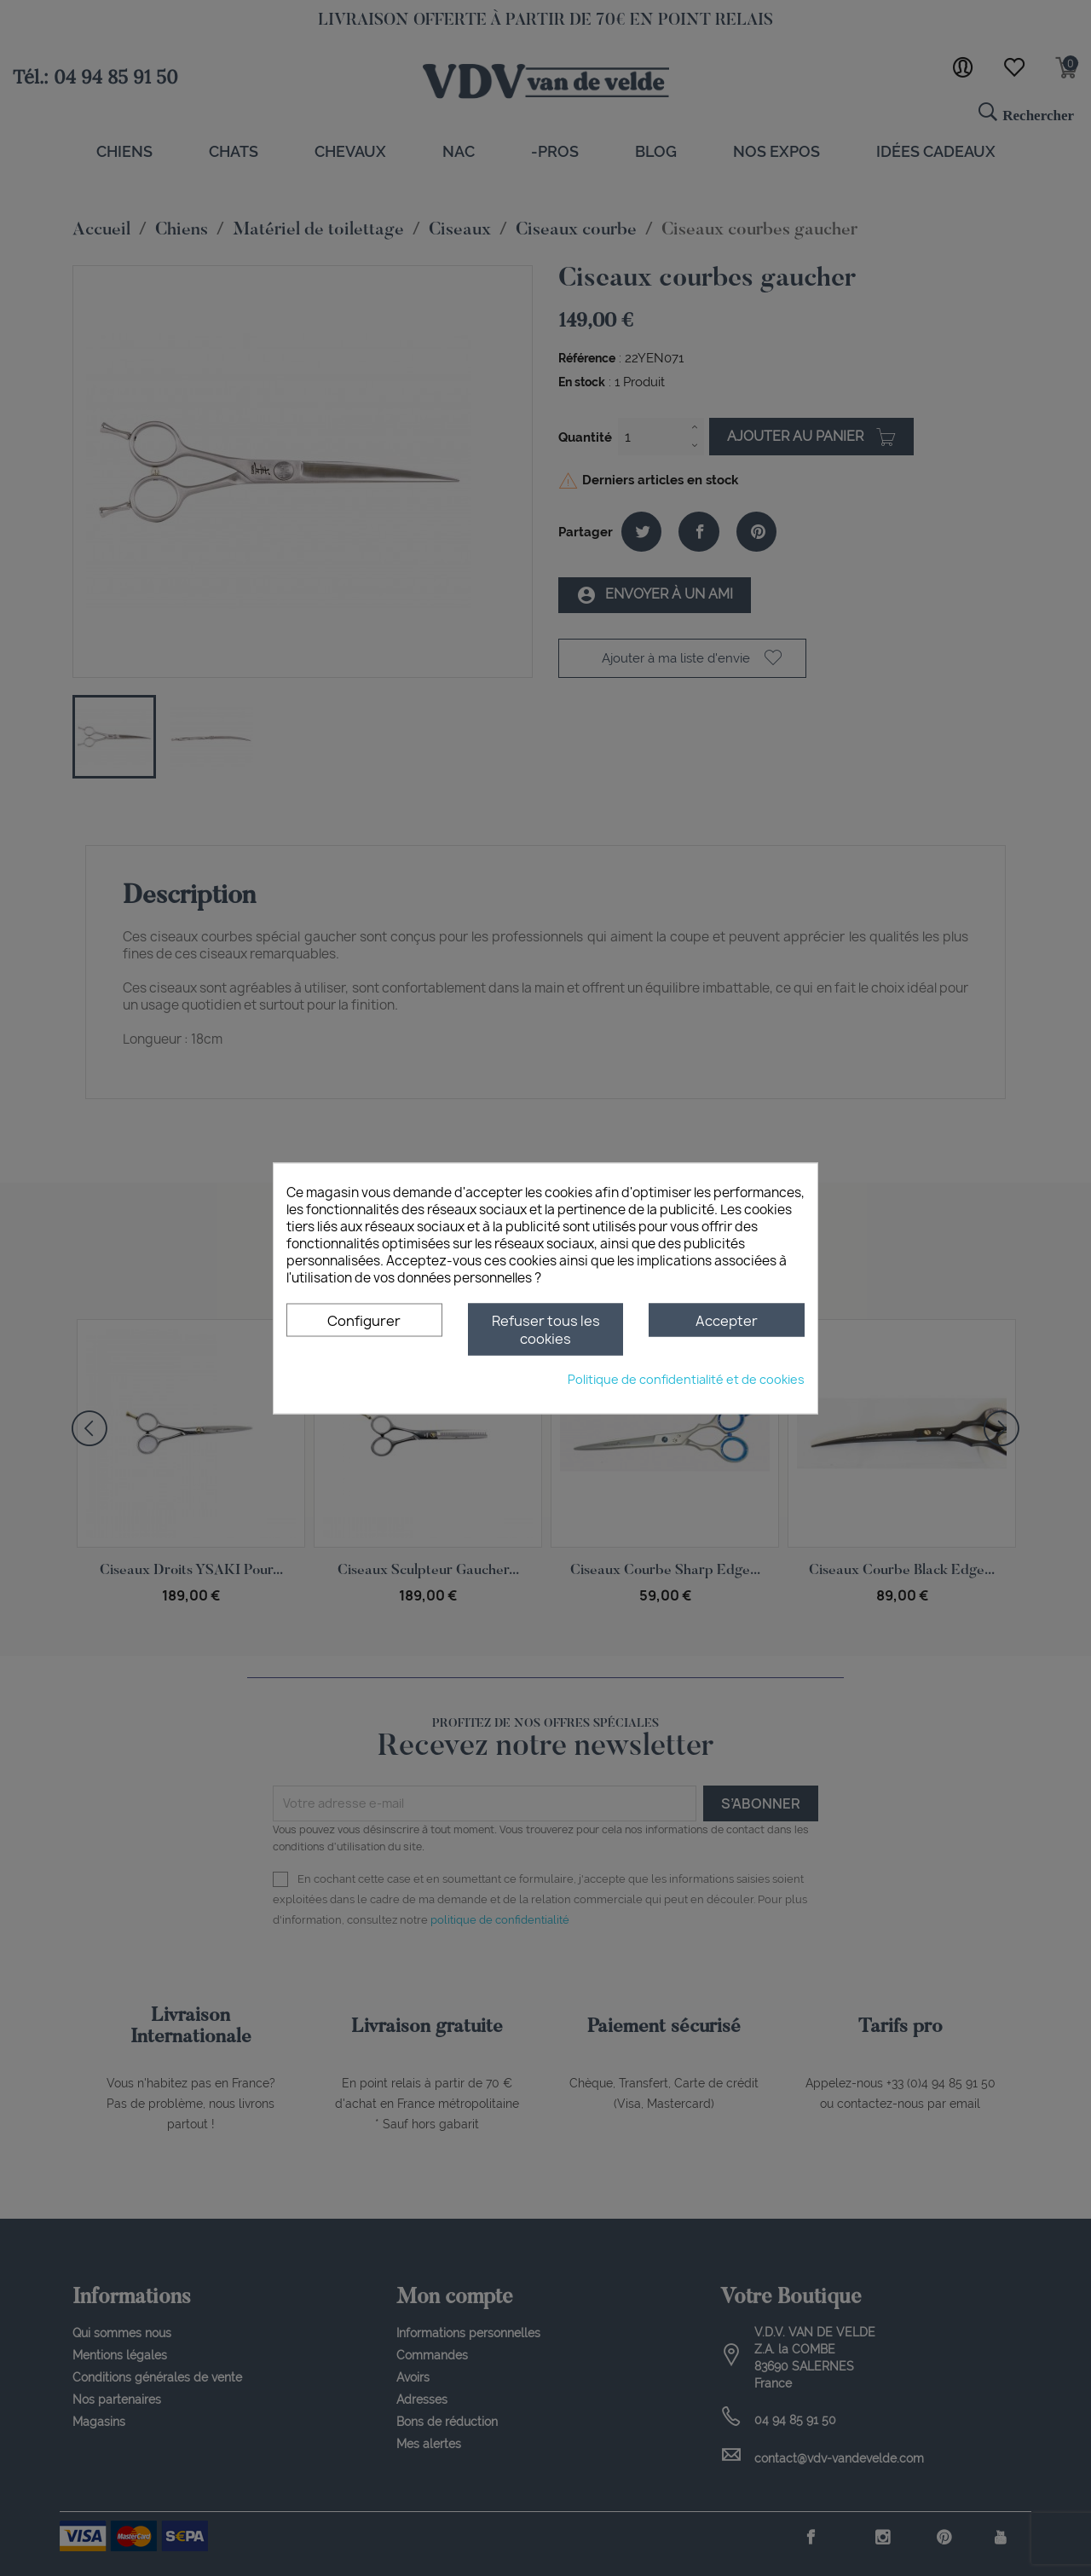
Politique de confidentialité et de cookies (686, 1378)
